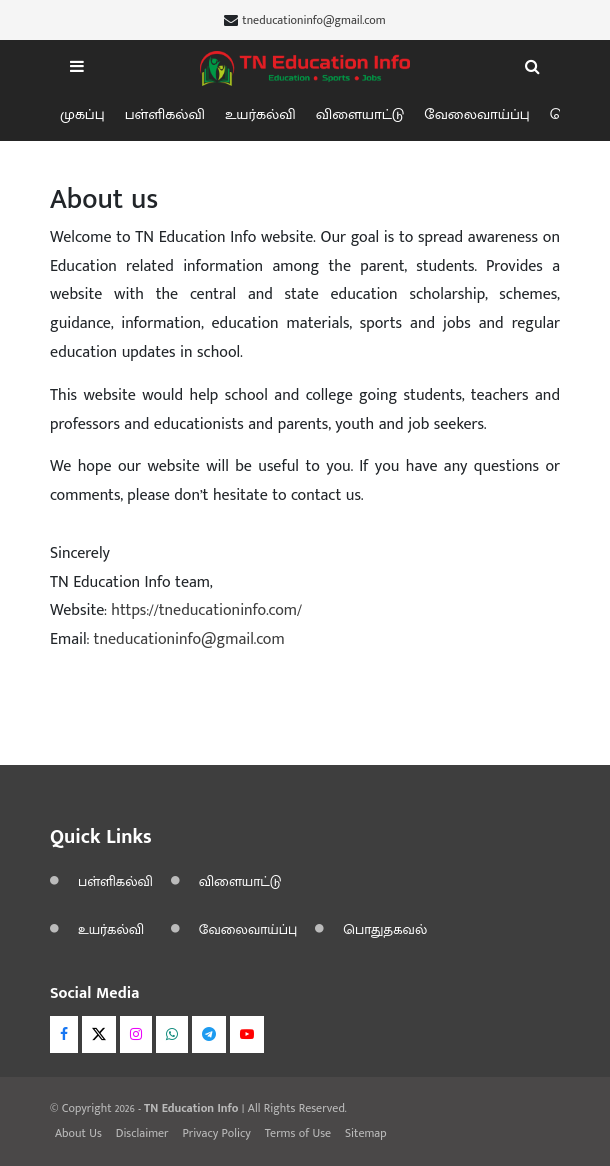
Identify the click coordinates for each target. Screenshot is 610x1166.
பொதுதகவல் (385, 929)
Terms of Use (298, 1133)
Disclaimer (142, 1133)
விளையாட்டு (360, 114)
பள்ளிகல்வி (165, 114)
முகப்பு (82, 114)
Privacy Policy (216, 1133)
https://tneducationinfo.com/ (206, 610)
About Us (78, 1133)
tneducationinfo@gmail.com (313, 20)
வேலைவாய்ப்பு (477, 114)
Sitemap (366, 1133)
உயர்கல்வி (260, 114)
